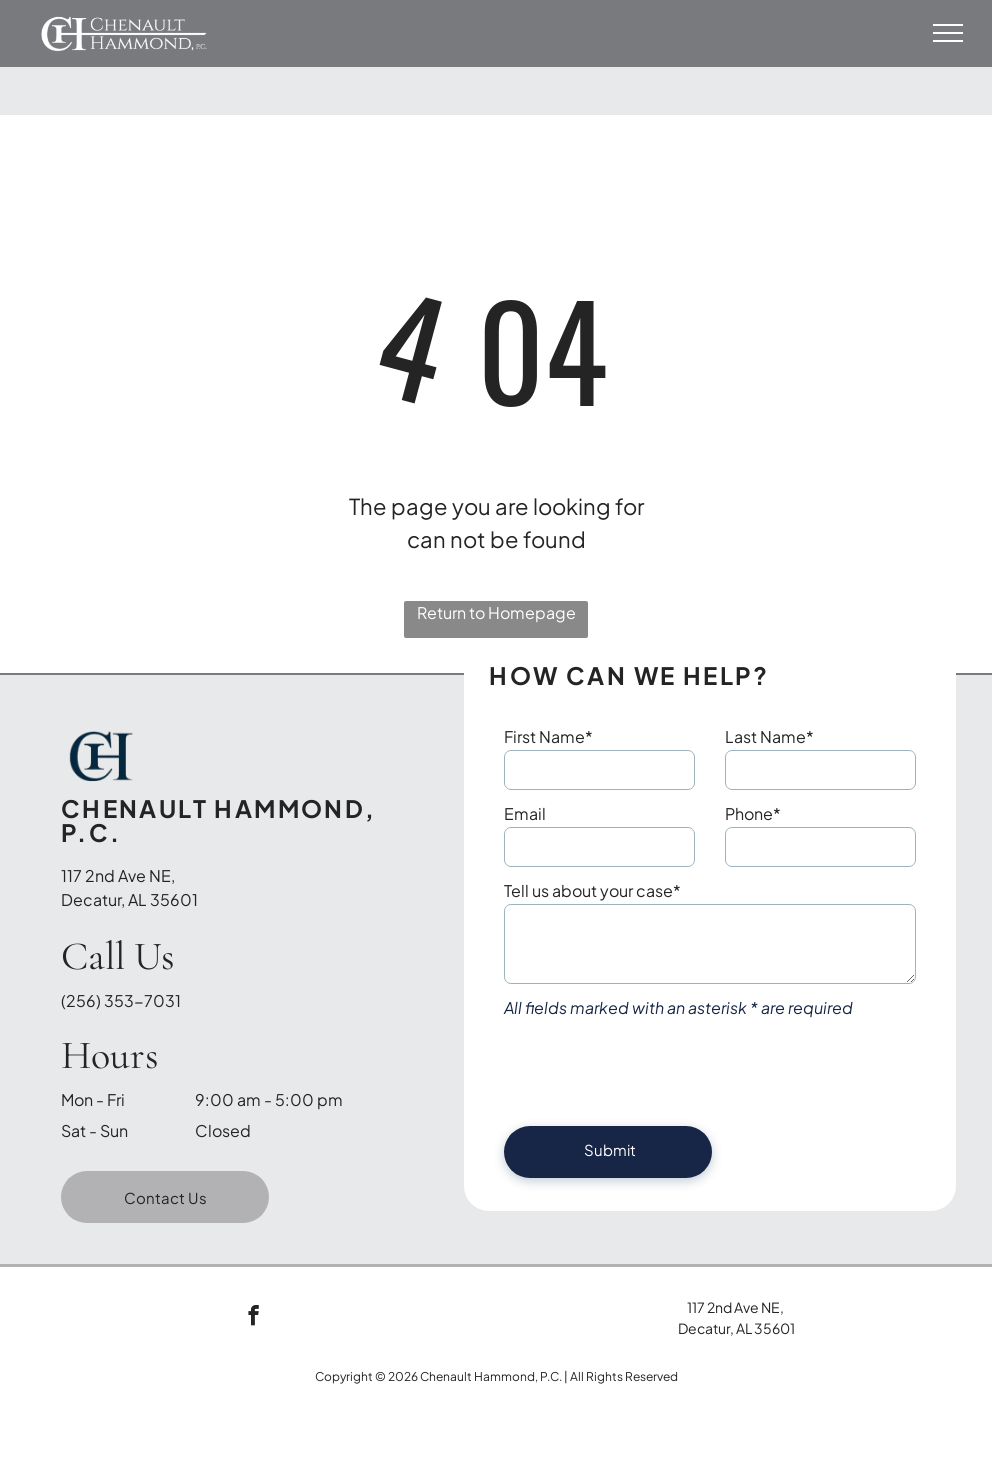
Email (525, 813)
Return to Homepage (496, 612)
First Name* (548, 736)
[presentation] (656, 1067)
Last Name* (769, 736)
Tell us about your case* (592, 890)
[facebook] (253, 1318)
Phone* (753, 813)
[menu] (948, 33)
